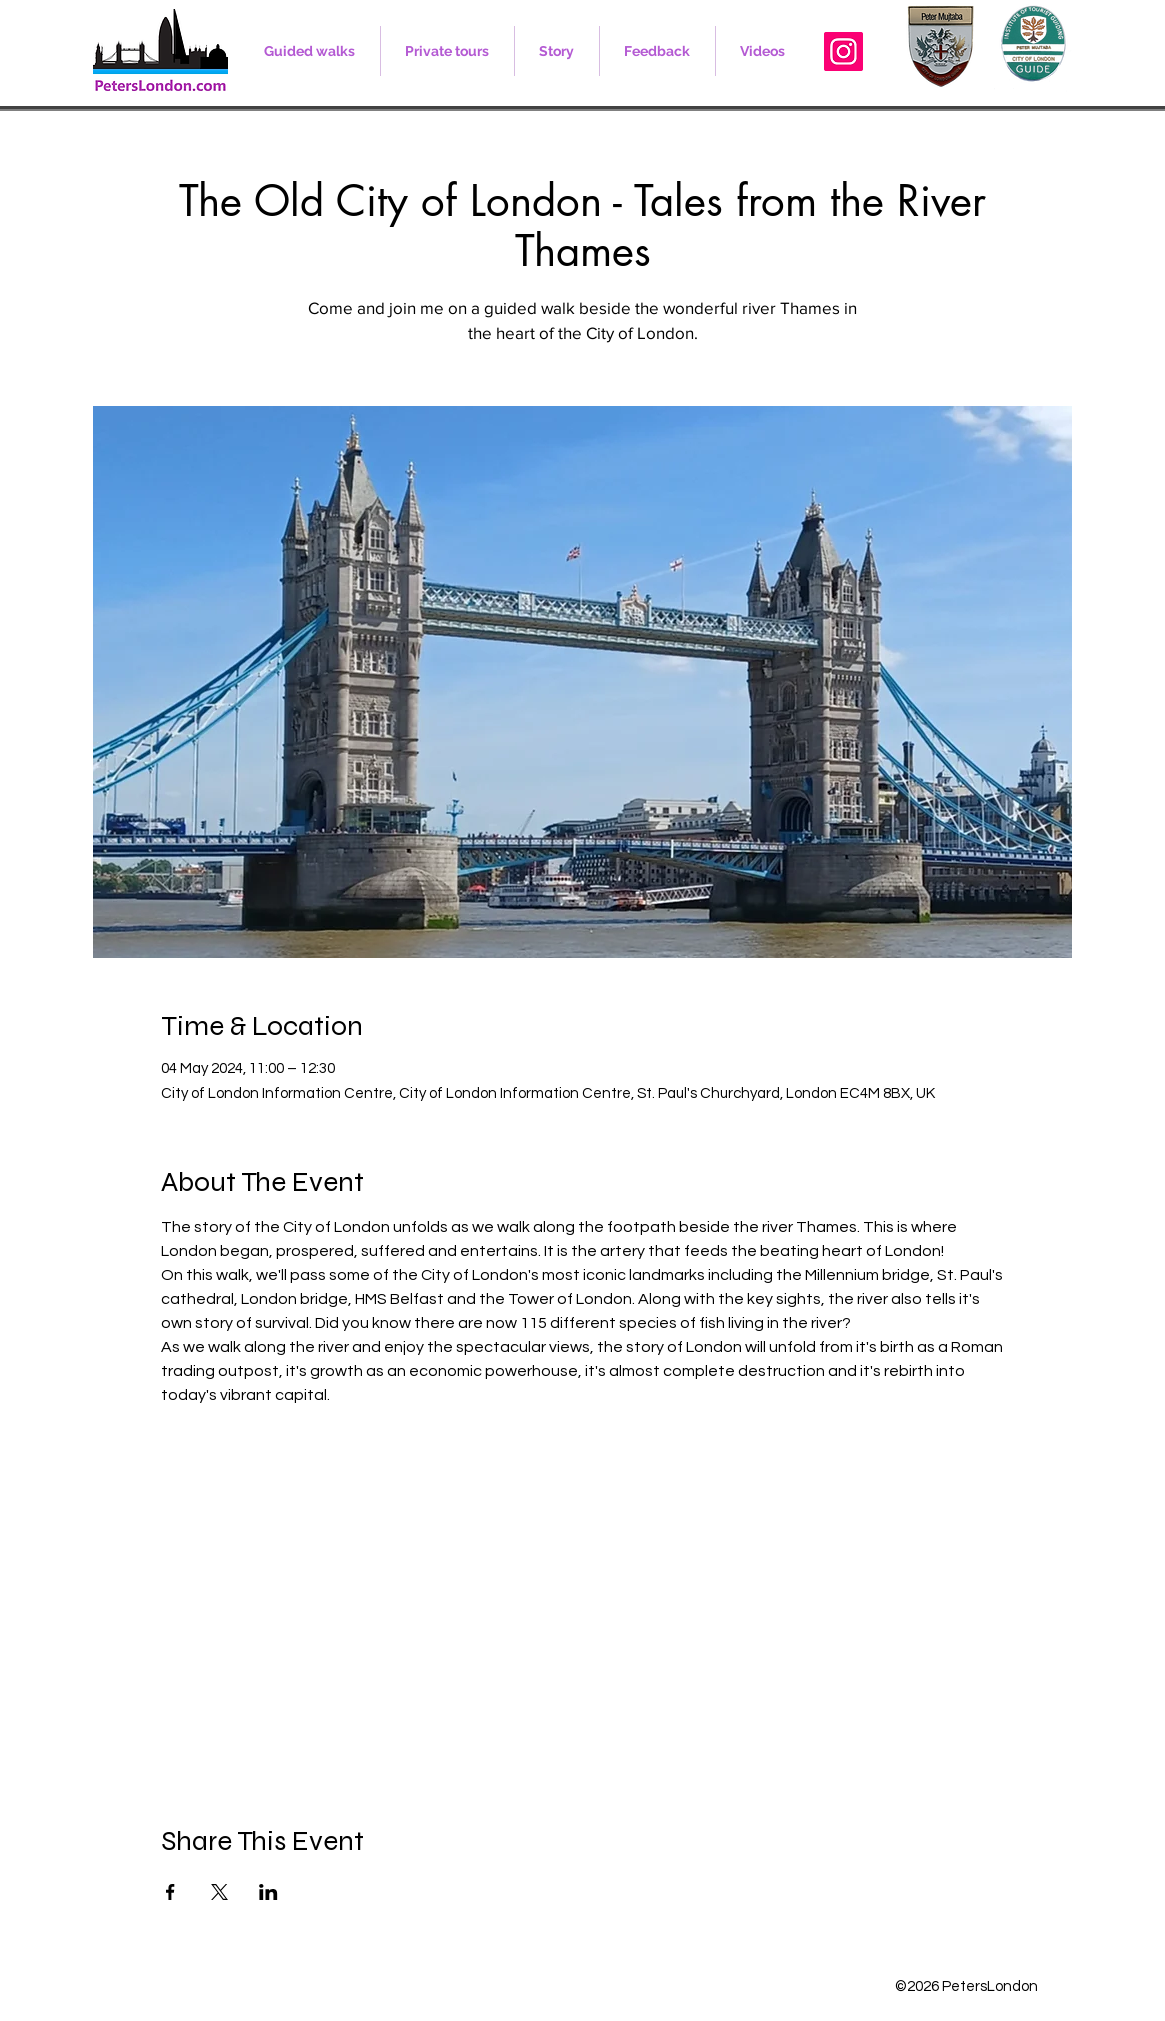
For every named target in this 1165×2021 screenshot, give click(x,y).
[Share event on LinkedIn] (268, 1892)
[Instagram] (843, 51)
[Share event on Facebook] (170, 1892)
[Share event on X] (219, 1892)
